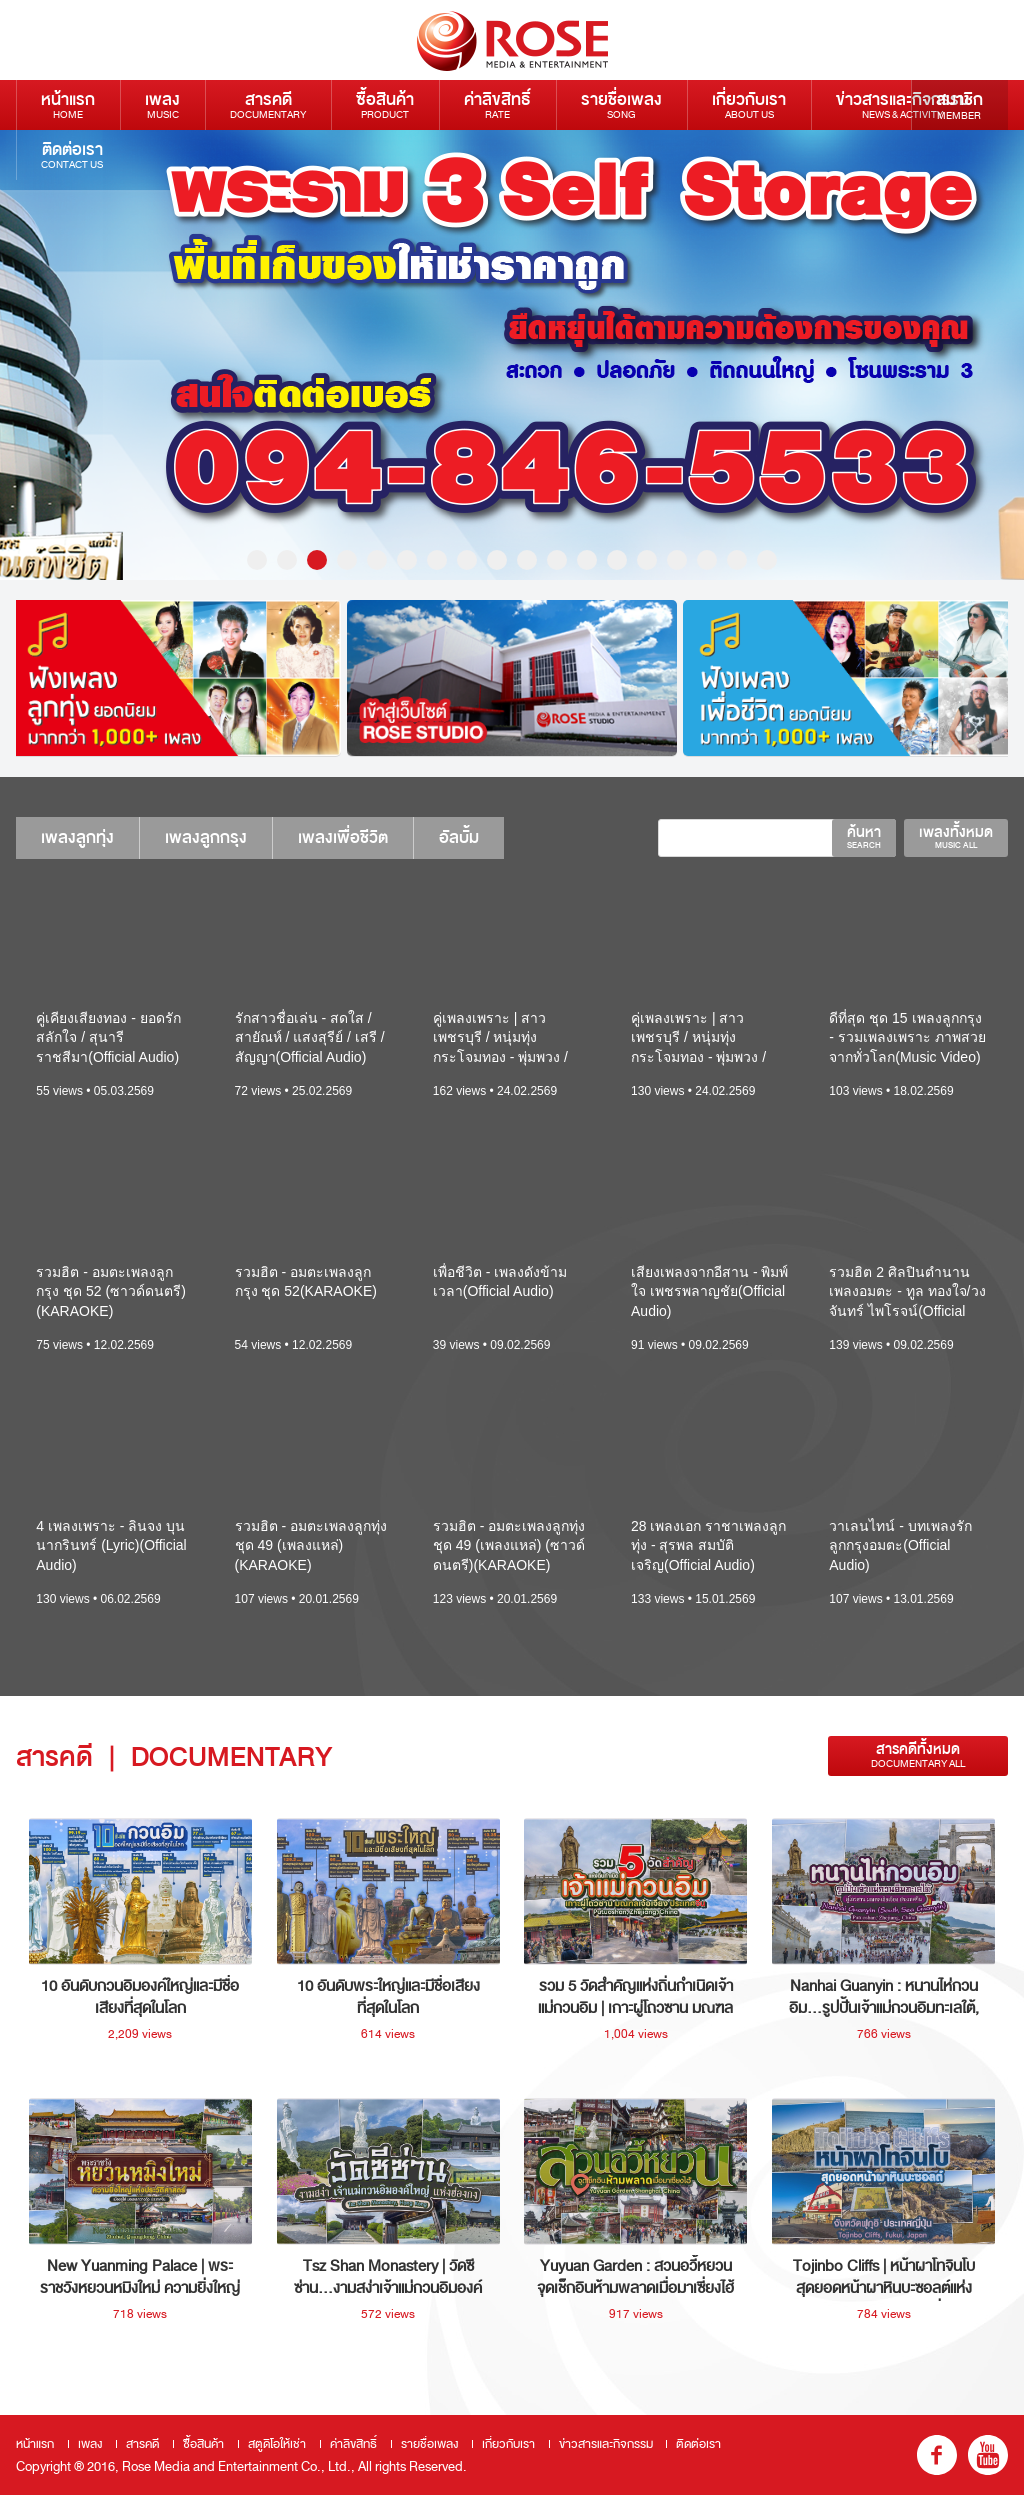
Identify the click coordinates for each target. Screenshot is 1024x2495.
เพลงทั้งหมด (956, 837)
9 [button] (497, 560)
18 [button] (767, 560)
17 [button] (737, 560)
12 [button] (587, 560)
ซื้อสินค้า (385, 104)
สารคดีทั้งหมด (918, 1755)
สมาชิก (959, 105)
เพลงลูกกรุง (206, 837)
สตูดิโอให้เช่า (277, 2444)
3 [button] (317, 560)
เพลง (162, 104)
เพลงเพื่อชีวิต (343, 837)
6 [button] (407, 560)
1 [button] (257, 560)
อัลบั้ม (459, 837)
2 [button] (287, 560)
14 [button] (647, 560)
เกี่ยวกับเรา (749, 104)
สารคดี (268, 104)
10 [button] (527, 560)
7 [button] (437, 560)
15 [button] (677, 560)
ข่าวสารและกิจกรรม (902, 104)
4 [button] (347, 560)
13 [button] (617, 560)
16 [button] (707, 560)
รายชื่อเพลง (621, 104)
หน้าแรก (68, 104)
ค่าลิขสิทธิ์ (497, 104)
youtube (988, 2455)
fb (937, 2455)
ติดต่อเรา (72, 154)
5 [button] (377, 560)
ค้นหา (864, 837)
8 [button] (467, 560)
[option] (512, 355)
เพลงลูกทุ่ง (77, 837)
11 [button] (557, 560)
